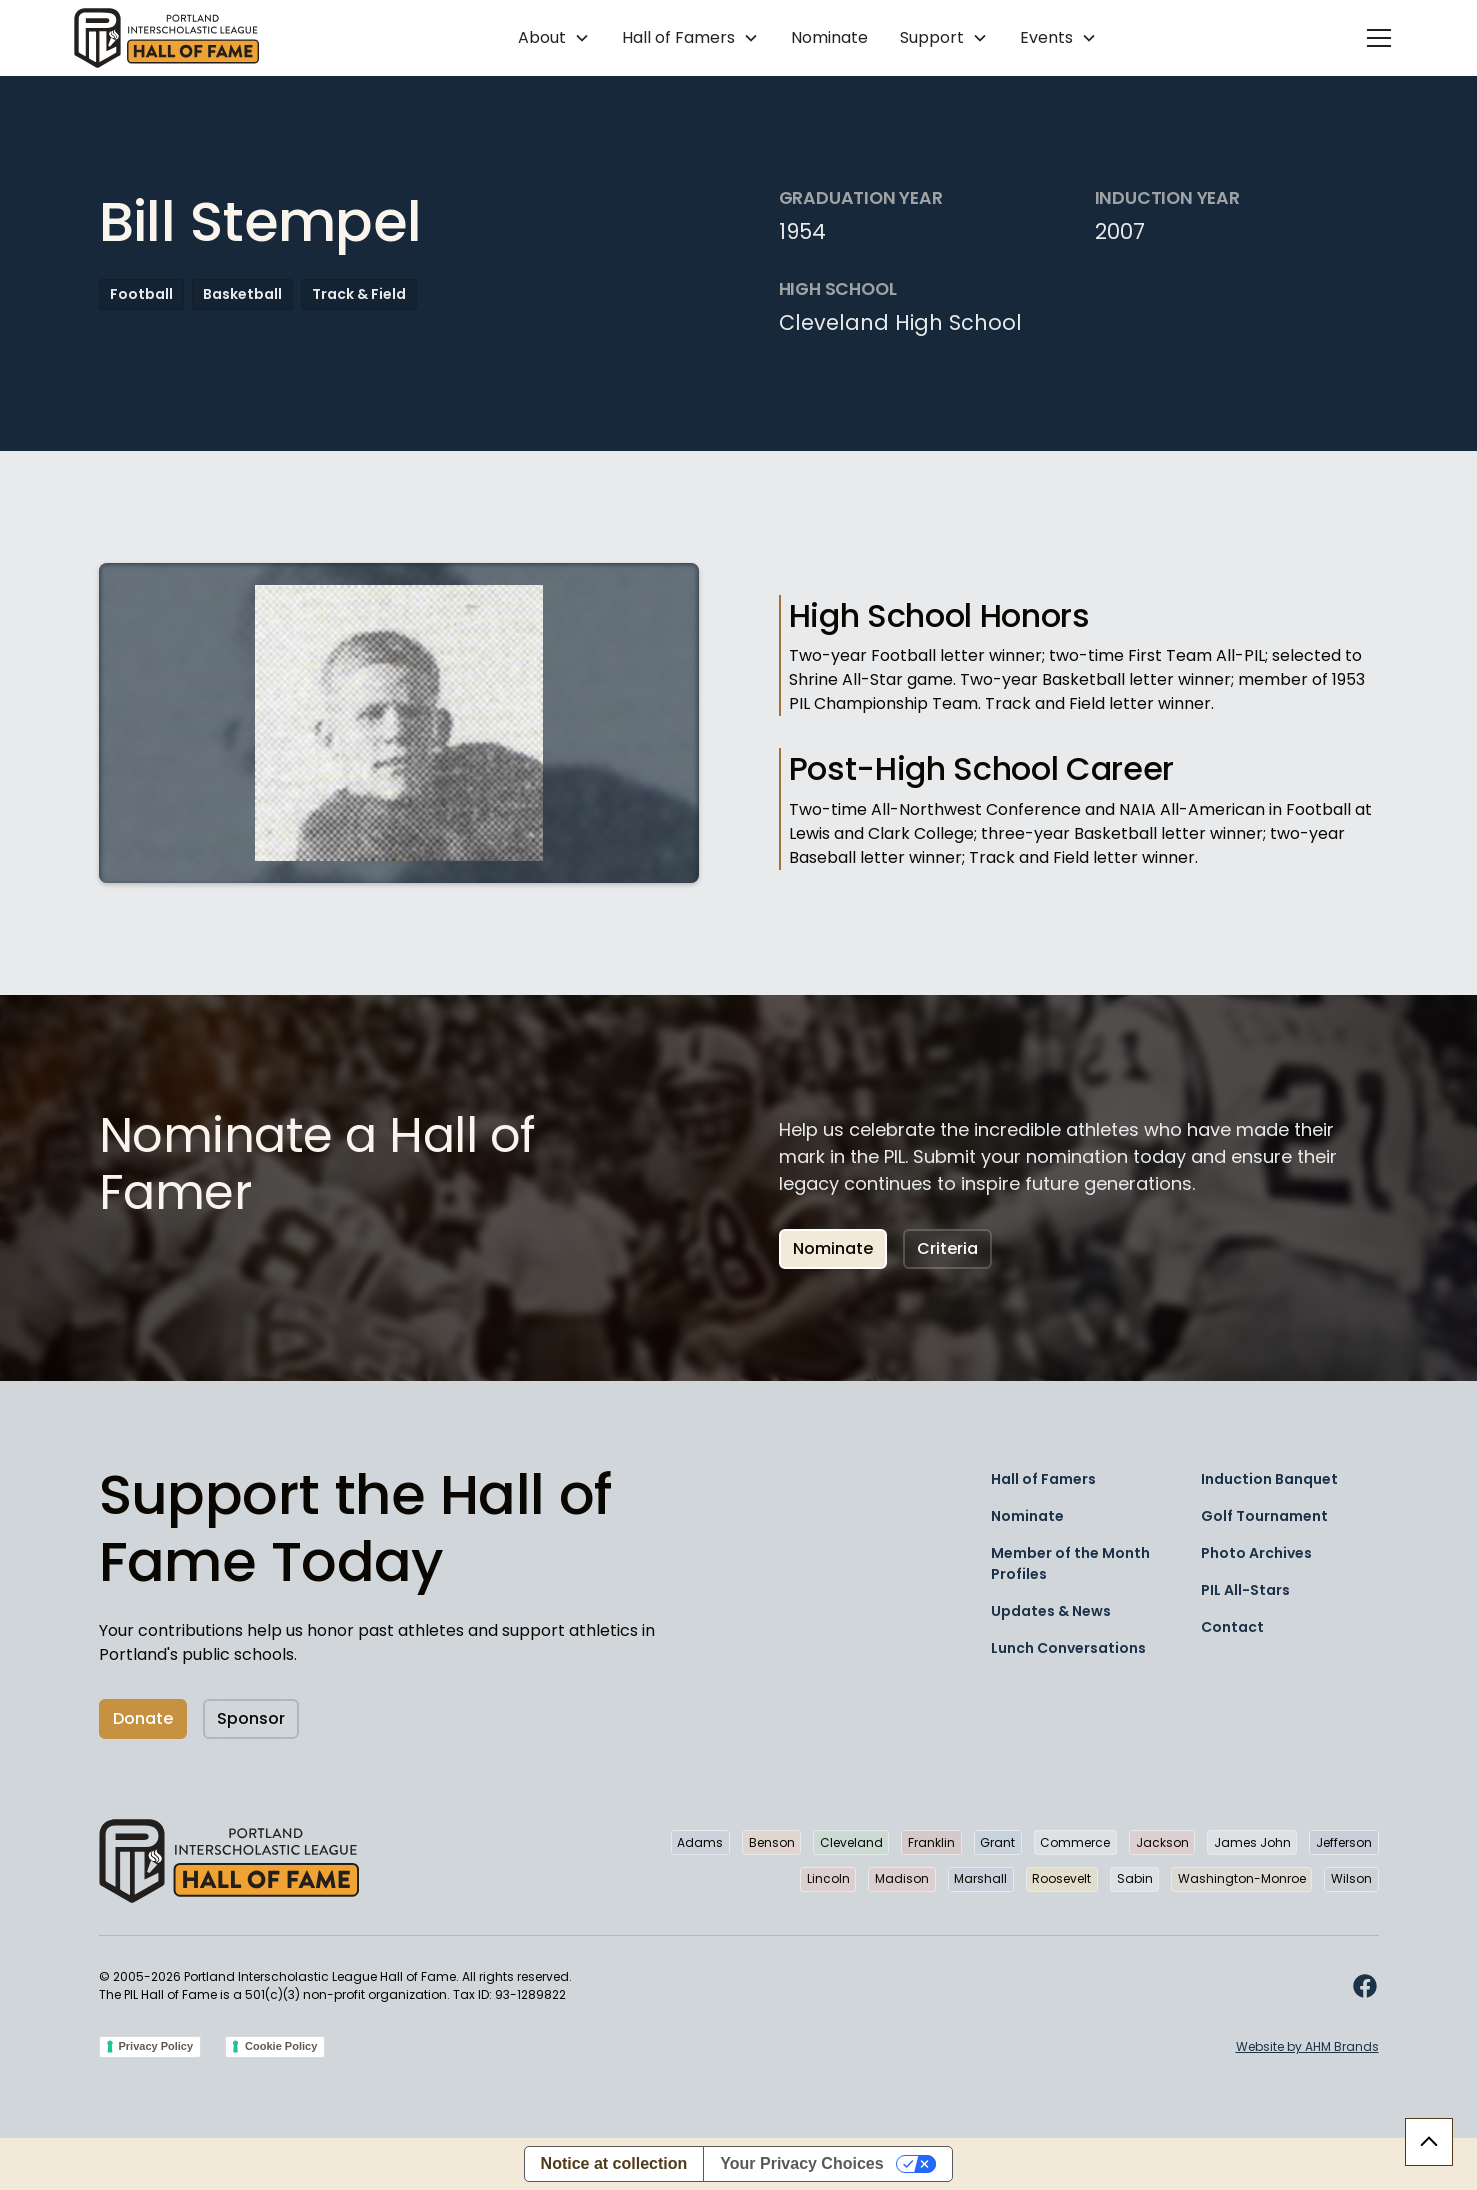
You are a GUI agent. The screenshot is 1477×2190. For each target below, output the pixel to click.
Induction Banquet (1269, 1479)
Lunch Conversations (1068, 1648)
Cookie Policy (281, 2046)
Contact (1232, 1627)
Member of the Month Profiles (1070, 1563)
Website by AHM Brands (1307, 2046)
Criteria (947, 1248)
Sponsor (251, 1718)
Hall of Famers (1043, 1479)
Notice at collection (614, 2163)
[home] (166, 38)
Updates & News (1051, 1611)
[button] (554, 38)
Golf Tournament (1264, 1516)
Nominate (829, 37)
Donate (143, 1718)
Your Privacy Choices (801, 2163)
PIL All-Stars (1245, 1590)
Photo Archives (1256, 1553)
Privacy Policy (156, 2046)
